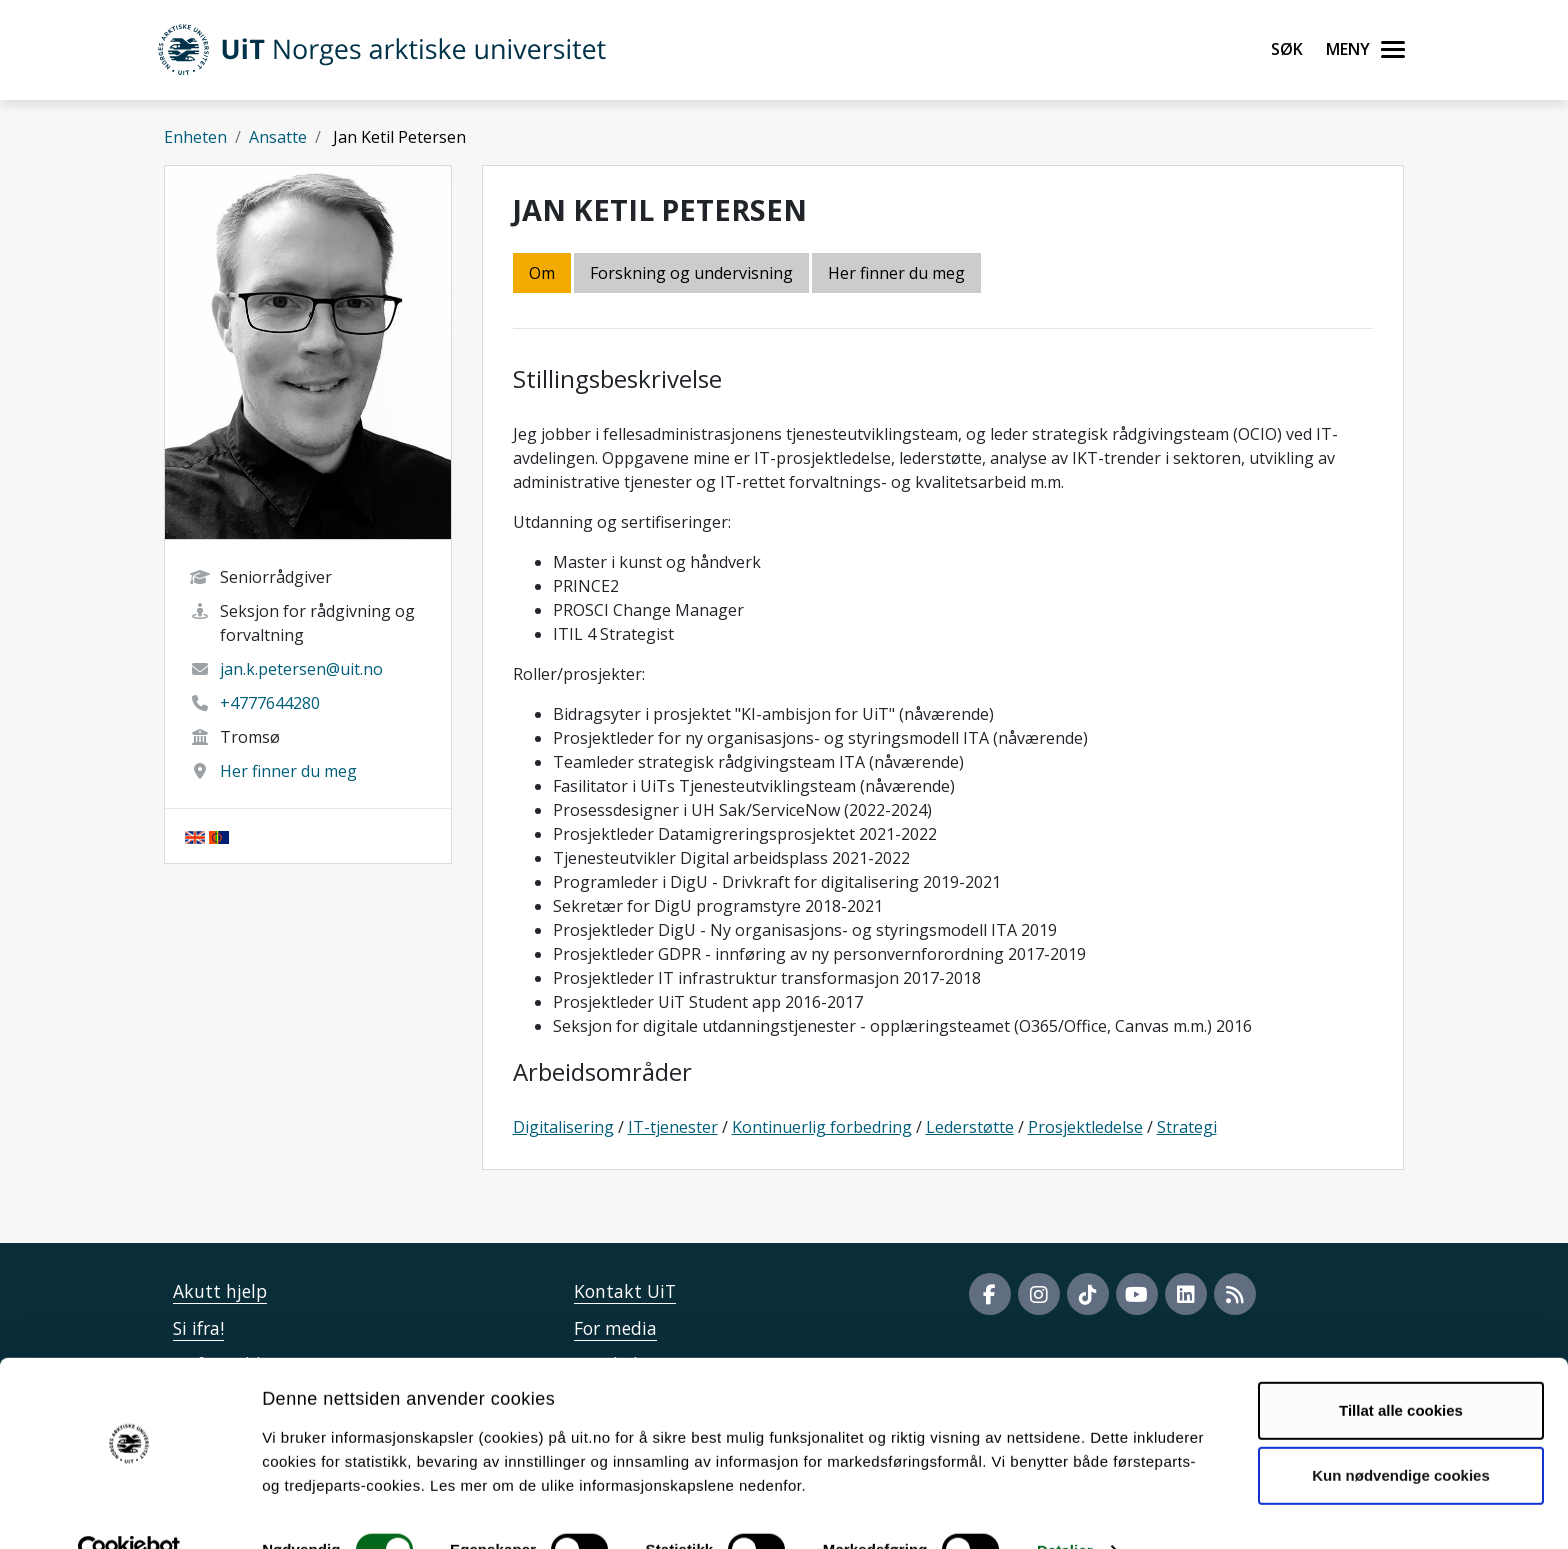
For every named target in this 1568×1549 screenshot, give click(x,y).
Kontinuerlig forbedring (822, 1127)
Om (542, 273)
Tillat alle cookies (1401, 1369)
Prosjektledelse (1085, 1127)
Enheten (195, 137)
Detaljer (1065, 1509)
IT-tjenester (673, 1127)
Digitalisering (563, 1127)
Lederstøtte (970, 1127)
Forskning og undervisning (691, 273)
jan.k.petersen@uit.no (301, 669)
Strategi (1187, 1127)
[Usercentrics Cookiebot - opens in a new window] (129, 1510)
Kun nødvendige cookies (1401, 1434)
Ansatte (278, 137)
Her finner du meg (288, 771)
